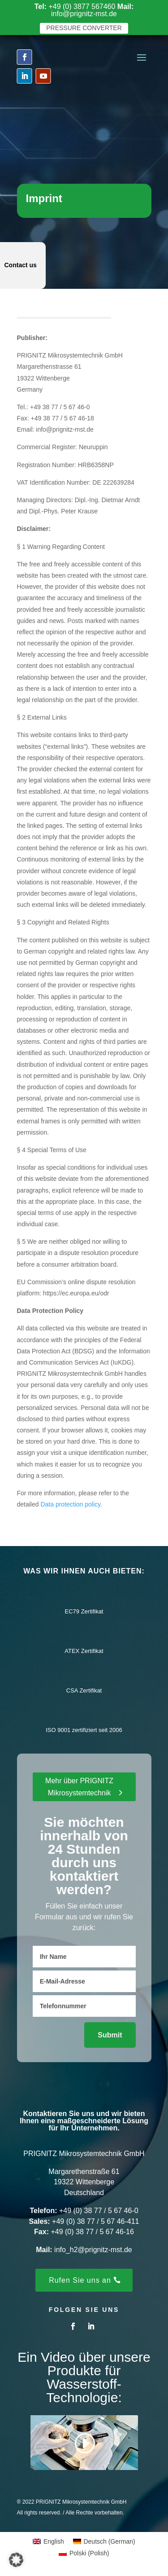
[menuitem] (48, 2541)
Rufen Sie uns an (80, 2280)
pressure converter (84, 27)
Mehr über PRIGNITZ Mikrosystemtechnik (79, 1787)
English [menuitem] (53, 2541)
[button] (16, 2560)
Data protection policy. (71, 1504)
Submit (110, 2035)
